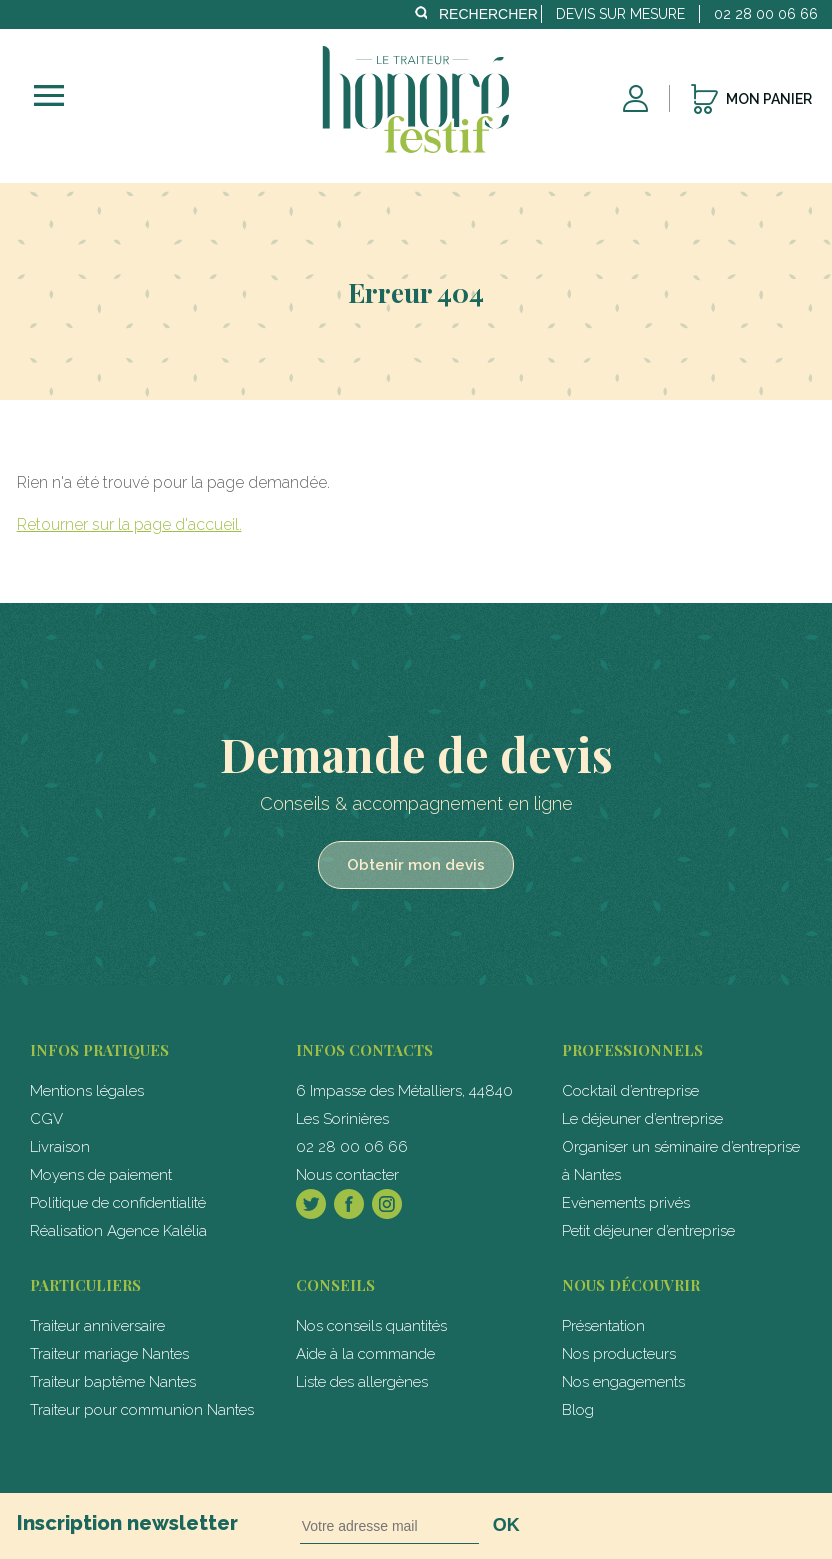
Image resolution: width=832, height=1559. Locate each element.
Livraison (60, 1147)
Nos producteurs (619, 1354)
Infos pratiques (99, 1050)
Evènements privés (626, 1203)
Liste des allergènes (362, 1382)
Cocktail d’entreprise (630, 1091)
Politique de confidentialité (118, 1203)
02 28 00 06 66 (352, 1147)
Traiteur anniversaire (97, 1326)
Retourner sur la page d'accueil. (129, 524)
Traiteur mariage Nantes (109, 1354)
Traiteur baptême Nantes (113, 1382)
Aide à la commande (365, 1354)
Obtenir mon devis (416, 865)
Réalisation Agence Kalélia (118, 1231)
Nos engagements (623, 1382)
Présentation (603, 1326)
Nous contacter (347, 1175)
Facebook (349, 1204)
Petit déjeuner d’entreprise (648, 1231)
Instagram (387, 1204)
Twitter (311, 1204)
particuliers (85, 1285)
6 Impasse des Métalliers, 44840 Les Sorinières (404, 1105)
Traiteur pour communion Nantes (142, 1410)
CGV (46, 1119)
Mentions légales (87, 1091)
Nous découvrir (631, 1285)
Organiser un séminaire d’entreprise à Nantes (681, 1161)
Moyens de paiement (101, 1175)
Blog (578, 1410)
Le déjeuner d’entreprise (642, 1119)
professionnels (632, 1050)
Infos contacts (364, 1050)
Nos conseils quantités (371, 1326)
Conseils (335, 1285)
